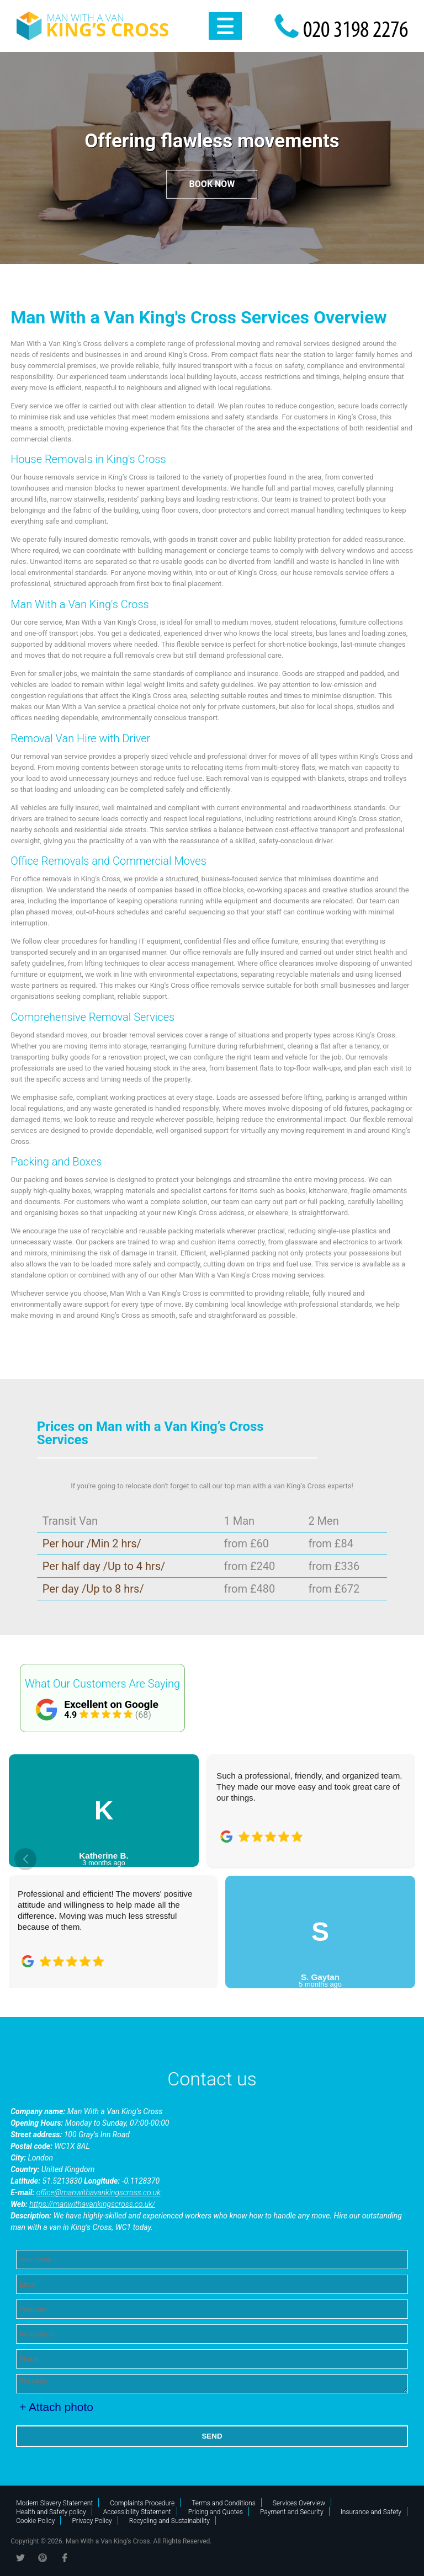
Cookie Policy (35, 2521)
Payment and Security (292, 2512)
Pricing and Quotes (215, 2512)
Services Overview (299, 2503)
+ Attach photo (56, 2407)
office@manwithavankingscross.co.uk (98, 2192)
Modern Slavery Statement (54, 2503)
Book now (212, 184)
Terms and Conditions (224, 2503)
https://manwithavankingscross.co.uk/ (92, 2204)
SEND (212, 2436)
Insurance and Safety (371, 2512)
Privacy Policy (92, 2521)
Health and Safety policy (51, 2512)
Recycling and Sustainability (169, 2521)
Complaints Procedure (142, 2503)
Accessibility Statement (137, 2512)
